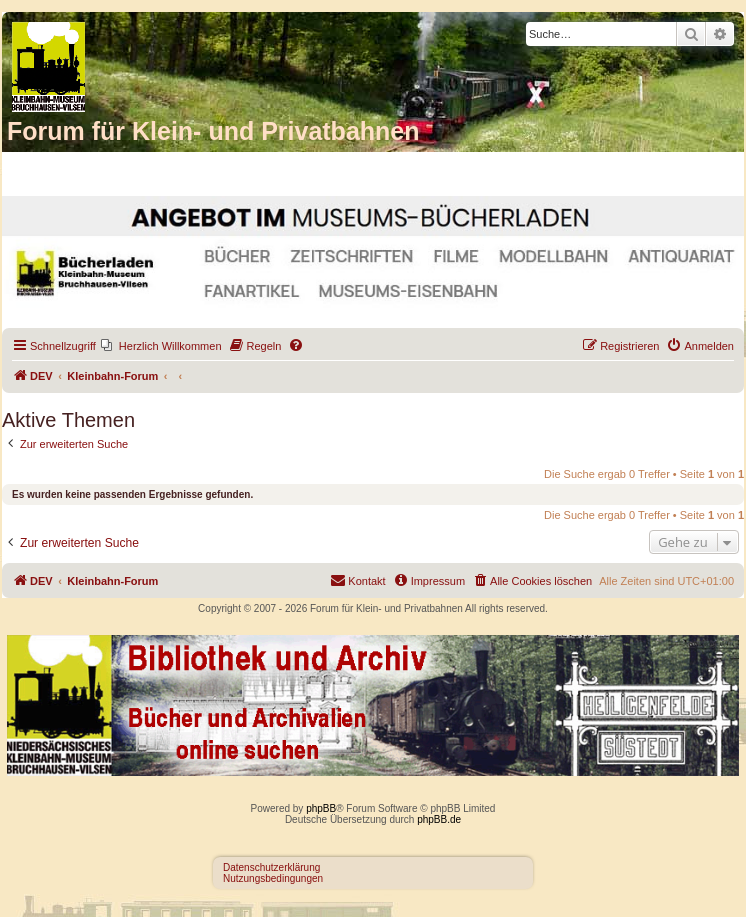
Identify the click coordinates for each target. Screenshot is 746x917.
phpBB (321, 808)
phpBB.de (439, 819)
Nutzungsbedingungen (273, 878)
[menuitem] (161, 346)
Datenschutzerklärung (271, 867)
